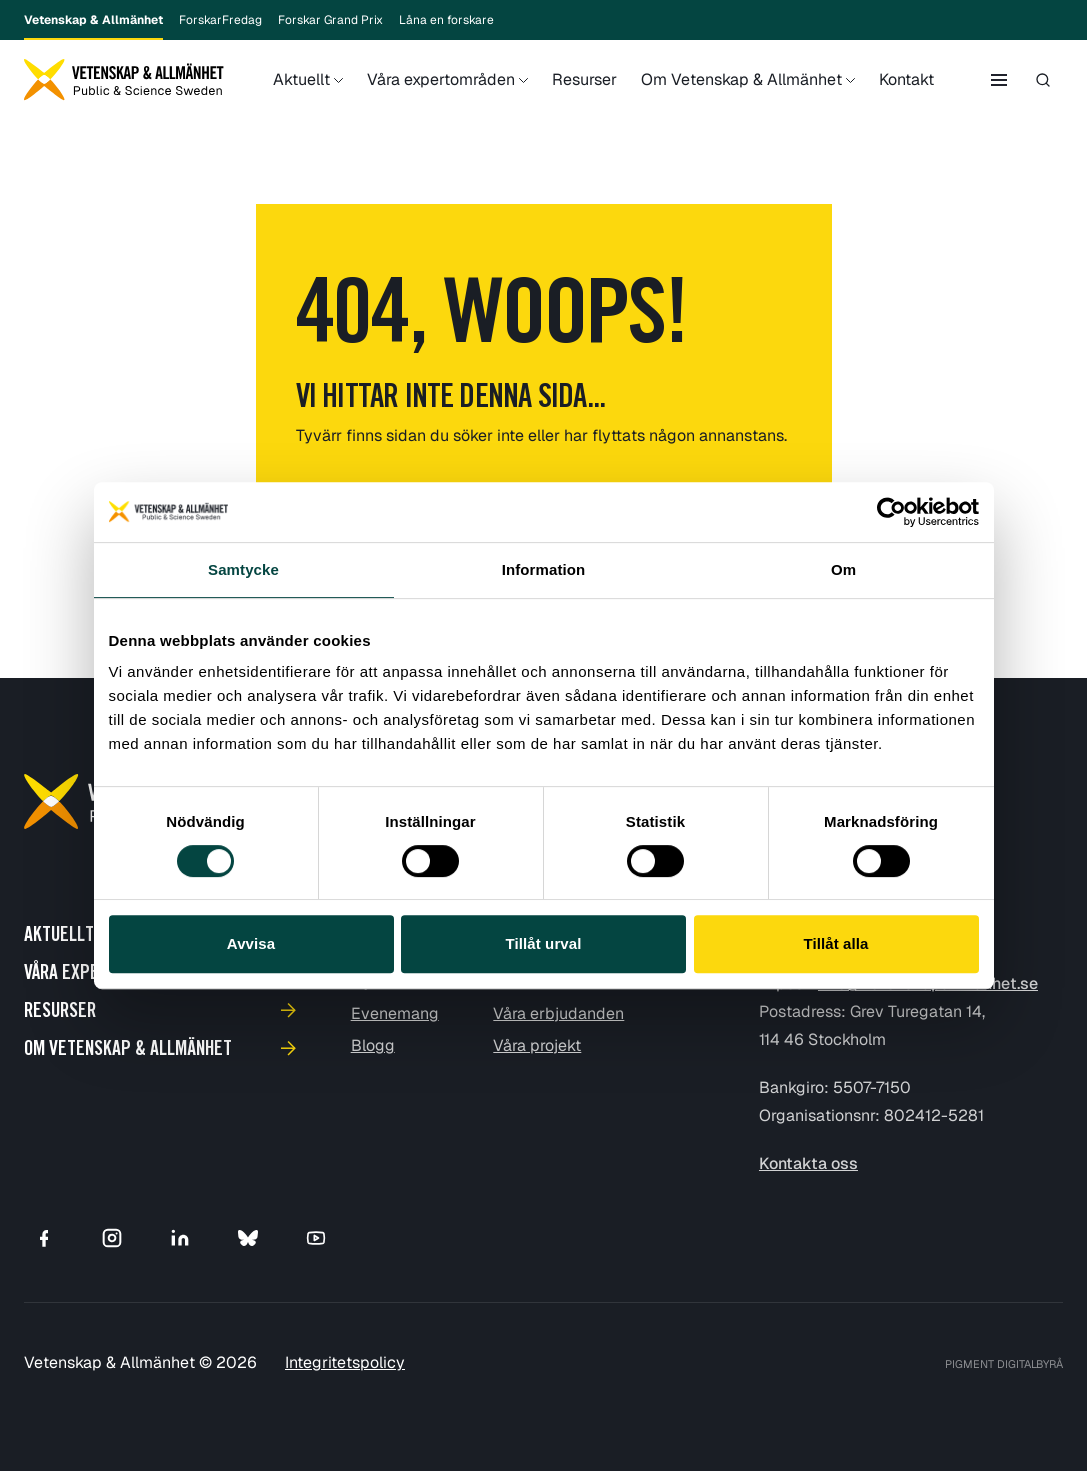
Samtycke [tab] (243, 569)
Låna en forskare (446, 20)
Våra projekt (537, 1045)
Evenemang (395, 1013)
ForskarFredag (220, 20)
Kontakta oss (808, 1163)
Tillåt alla (835, 943)
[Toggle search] (1043, 80)
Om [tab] (843, 569)
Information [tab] (544, 569)
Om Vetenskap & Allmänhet (741, 94)
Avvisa (251, 943)
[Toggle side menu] (999, 80)
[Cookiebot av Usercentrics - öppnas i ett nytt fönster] (891, 512)
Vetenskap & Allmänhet (93, 26)
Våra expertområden (441, 94)
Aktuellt (301, 94)
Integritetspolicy (345, 1362)
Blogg (373, 1045)
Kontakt (906, 79)
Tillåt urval (544, 943)
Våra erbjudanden (558, 1013)
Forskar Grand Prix (330, 20)
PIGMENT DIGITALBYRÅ (1004, 1364)
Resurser (584, 79)
